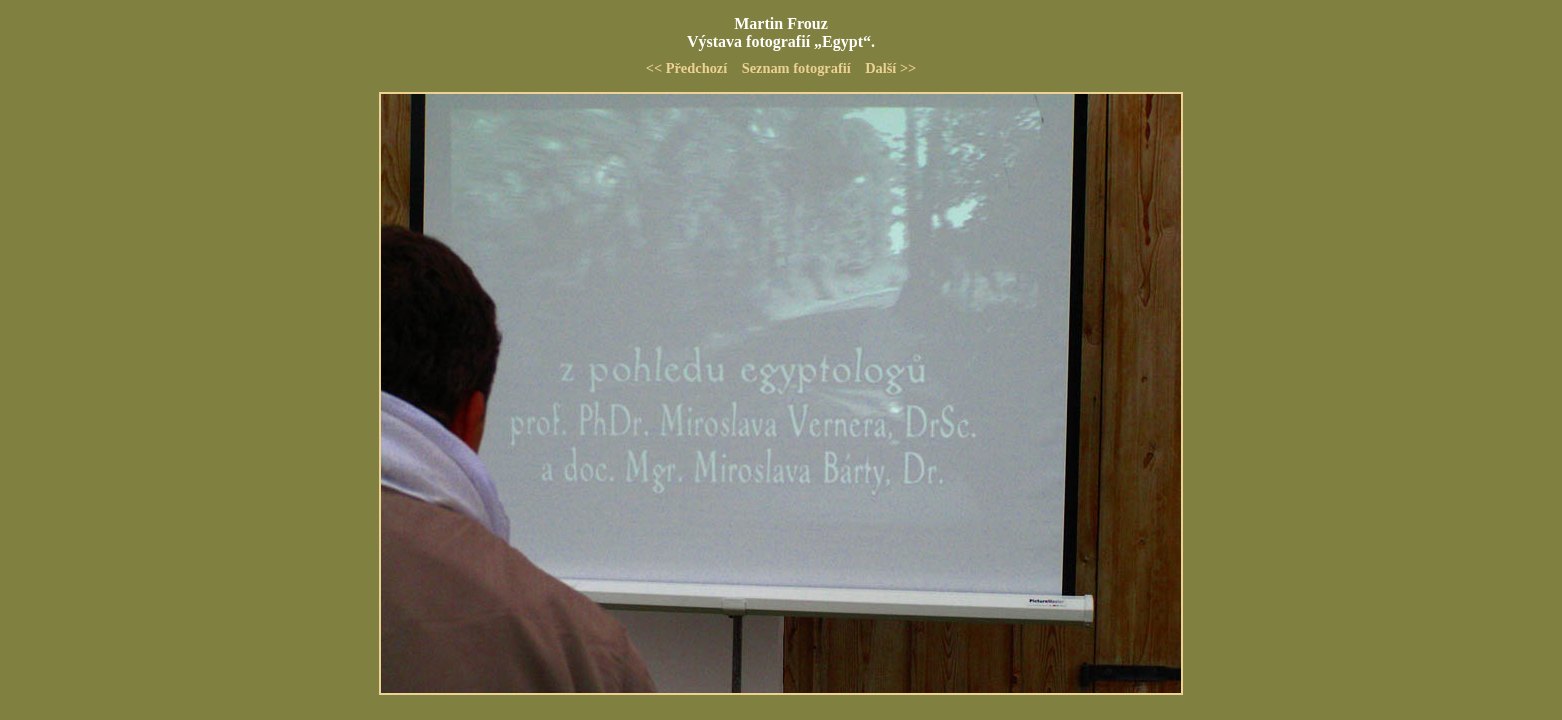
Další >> (890, 68)
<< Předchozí (687, 68)
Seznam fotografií (796, 68)
